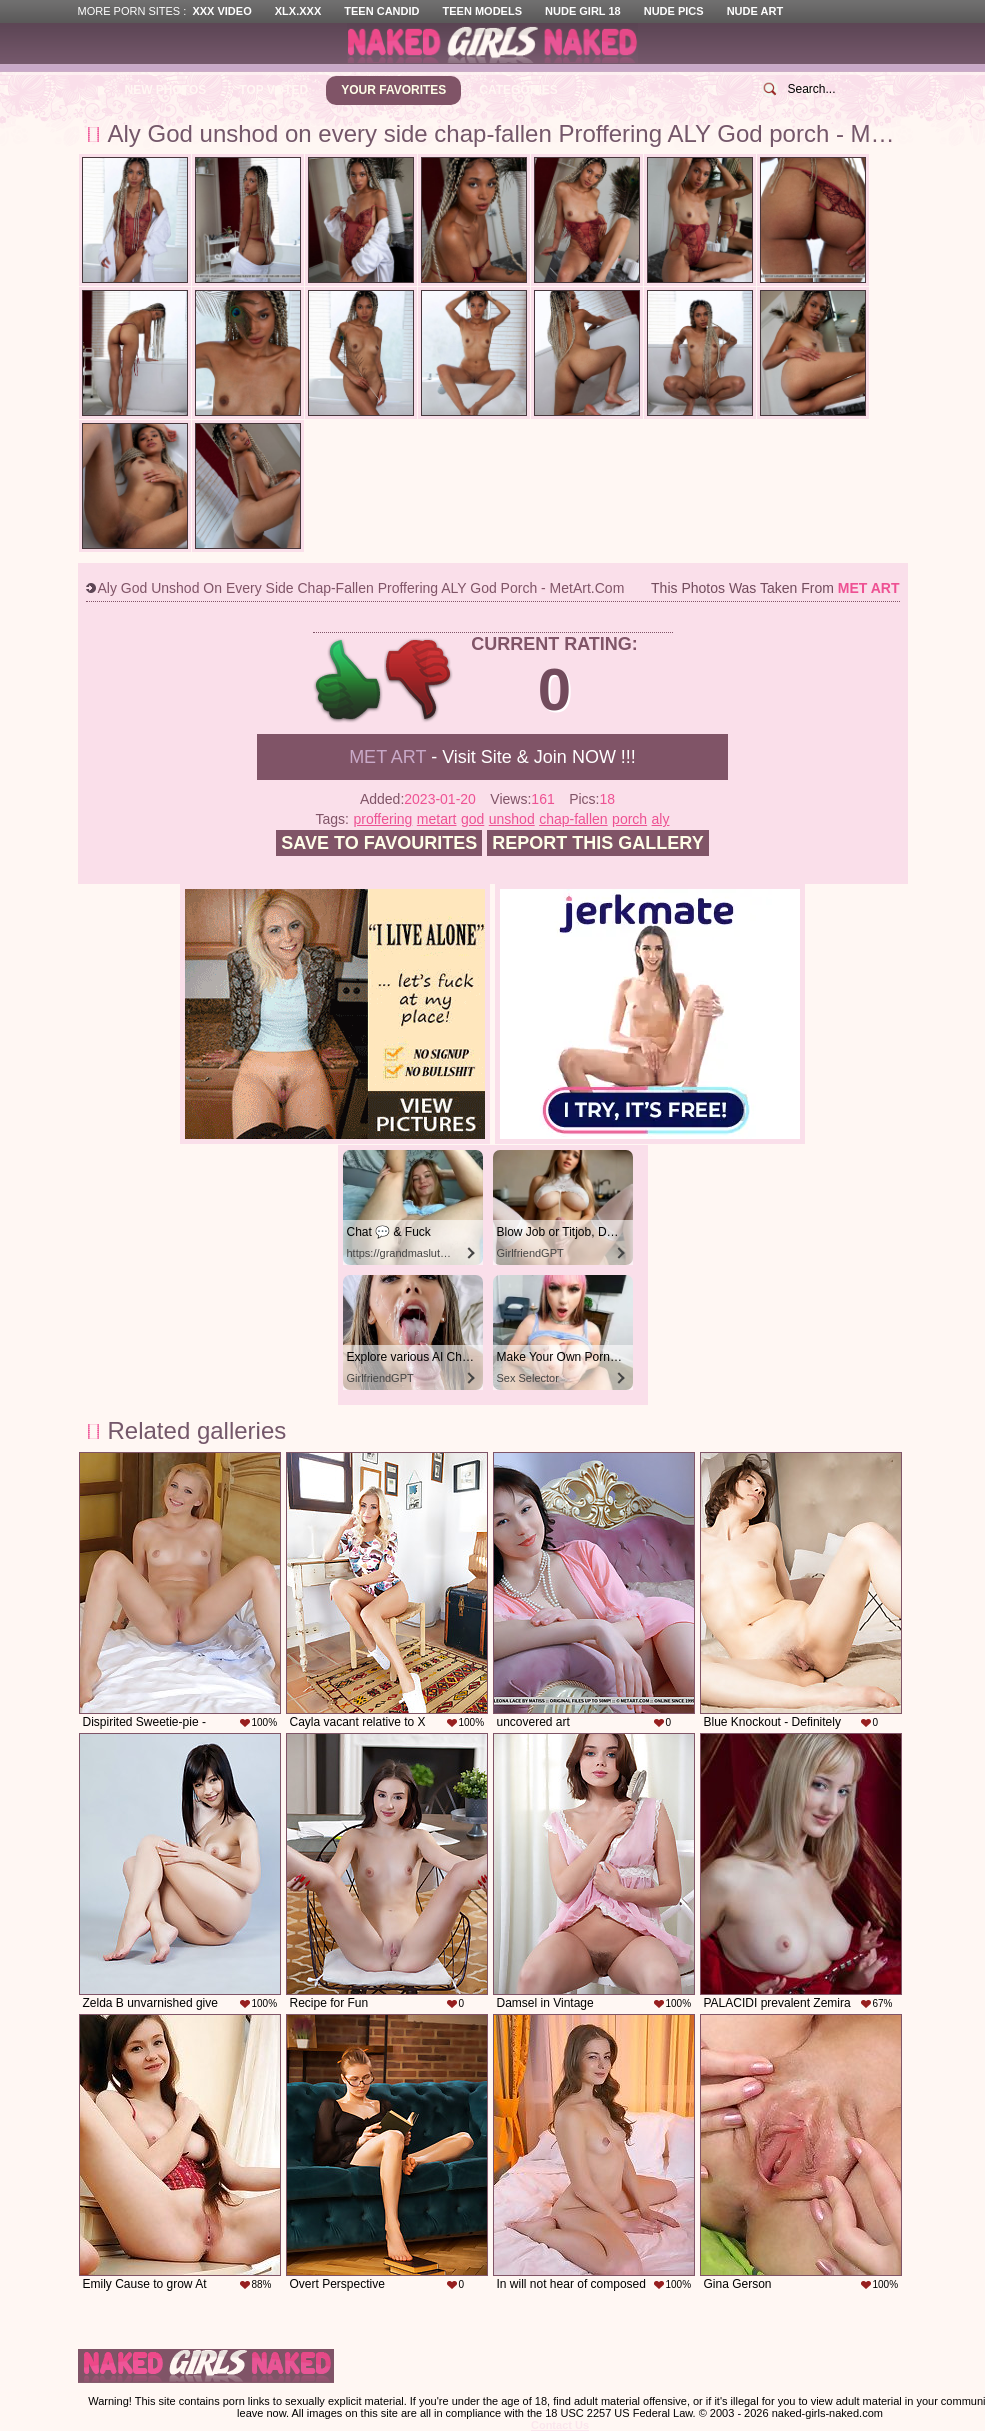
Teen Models (482, 11)
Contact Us (560, 2425)
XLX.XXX (298, 11)
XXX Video (221, 11)
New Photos (166, 90)
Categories (518, 90)
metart (437, 819)
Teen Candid (381, 11)
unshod (512, 819)
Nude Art (755, 11)
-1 (419, 680)
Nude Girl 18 (583, 11)
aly (661, 819)
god (472, 819)
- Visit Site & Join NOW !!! (492, 757)
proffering (382, 819)
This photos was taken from (775, 588)
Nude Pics (674, 11)
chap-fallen (573, 819)
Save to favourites (379, 843)
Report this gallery (597, 843)
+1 (348, 680)
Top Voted (273, 90)
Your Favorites (393, 90)
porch (629, 819)
